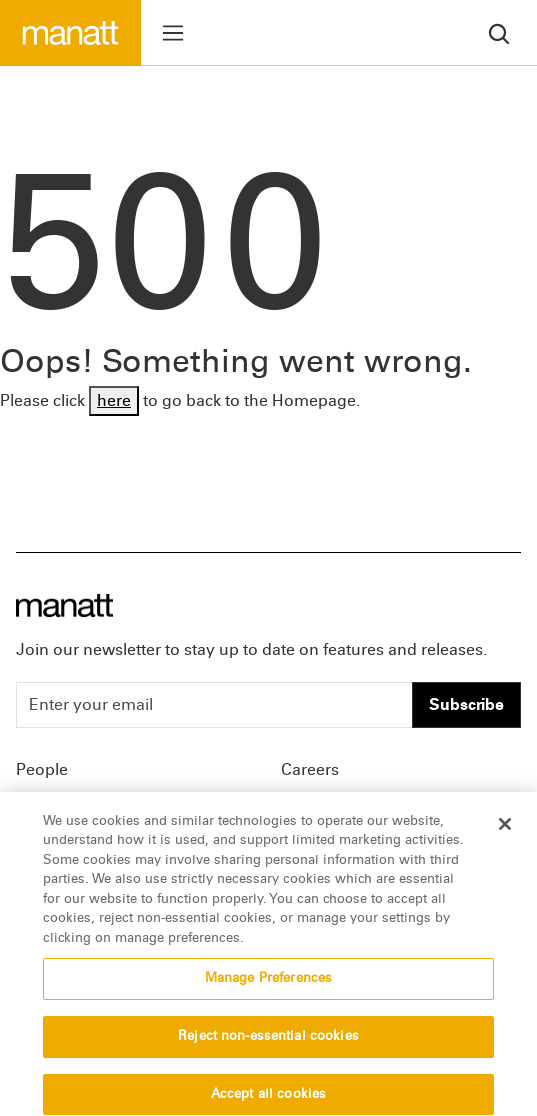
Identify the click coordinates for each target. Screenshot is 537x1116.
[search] (499, 32)
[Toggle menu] (173, 33)
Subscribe (466, 704)
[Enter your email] (214, 705)
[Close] (505, 831)
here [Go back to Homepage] (114, 400)
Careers (310, 769)
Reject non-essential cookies (268, 1044)
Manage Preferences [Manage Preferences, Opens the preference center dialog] (268, 986)
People (42, 769)
